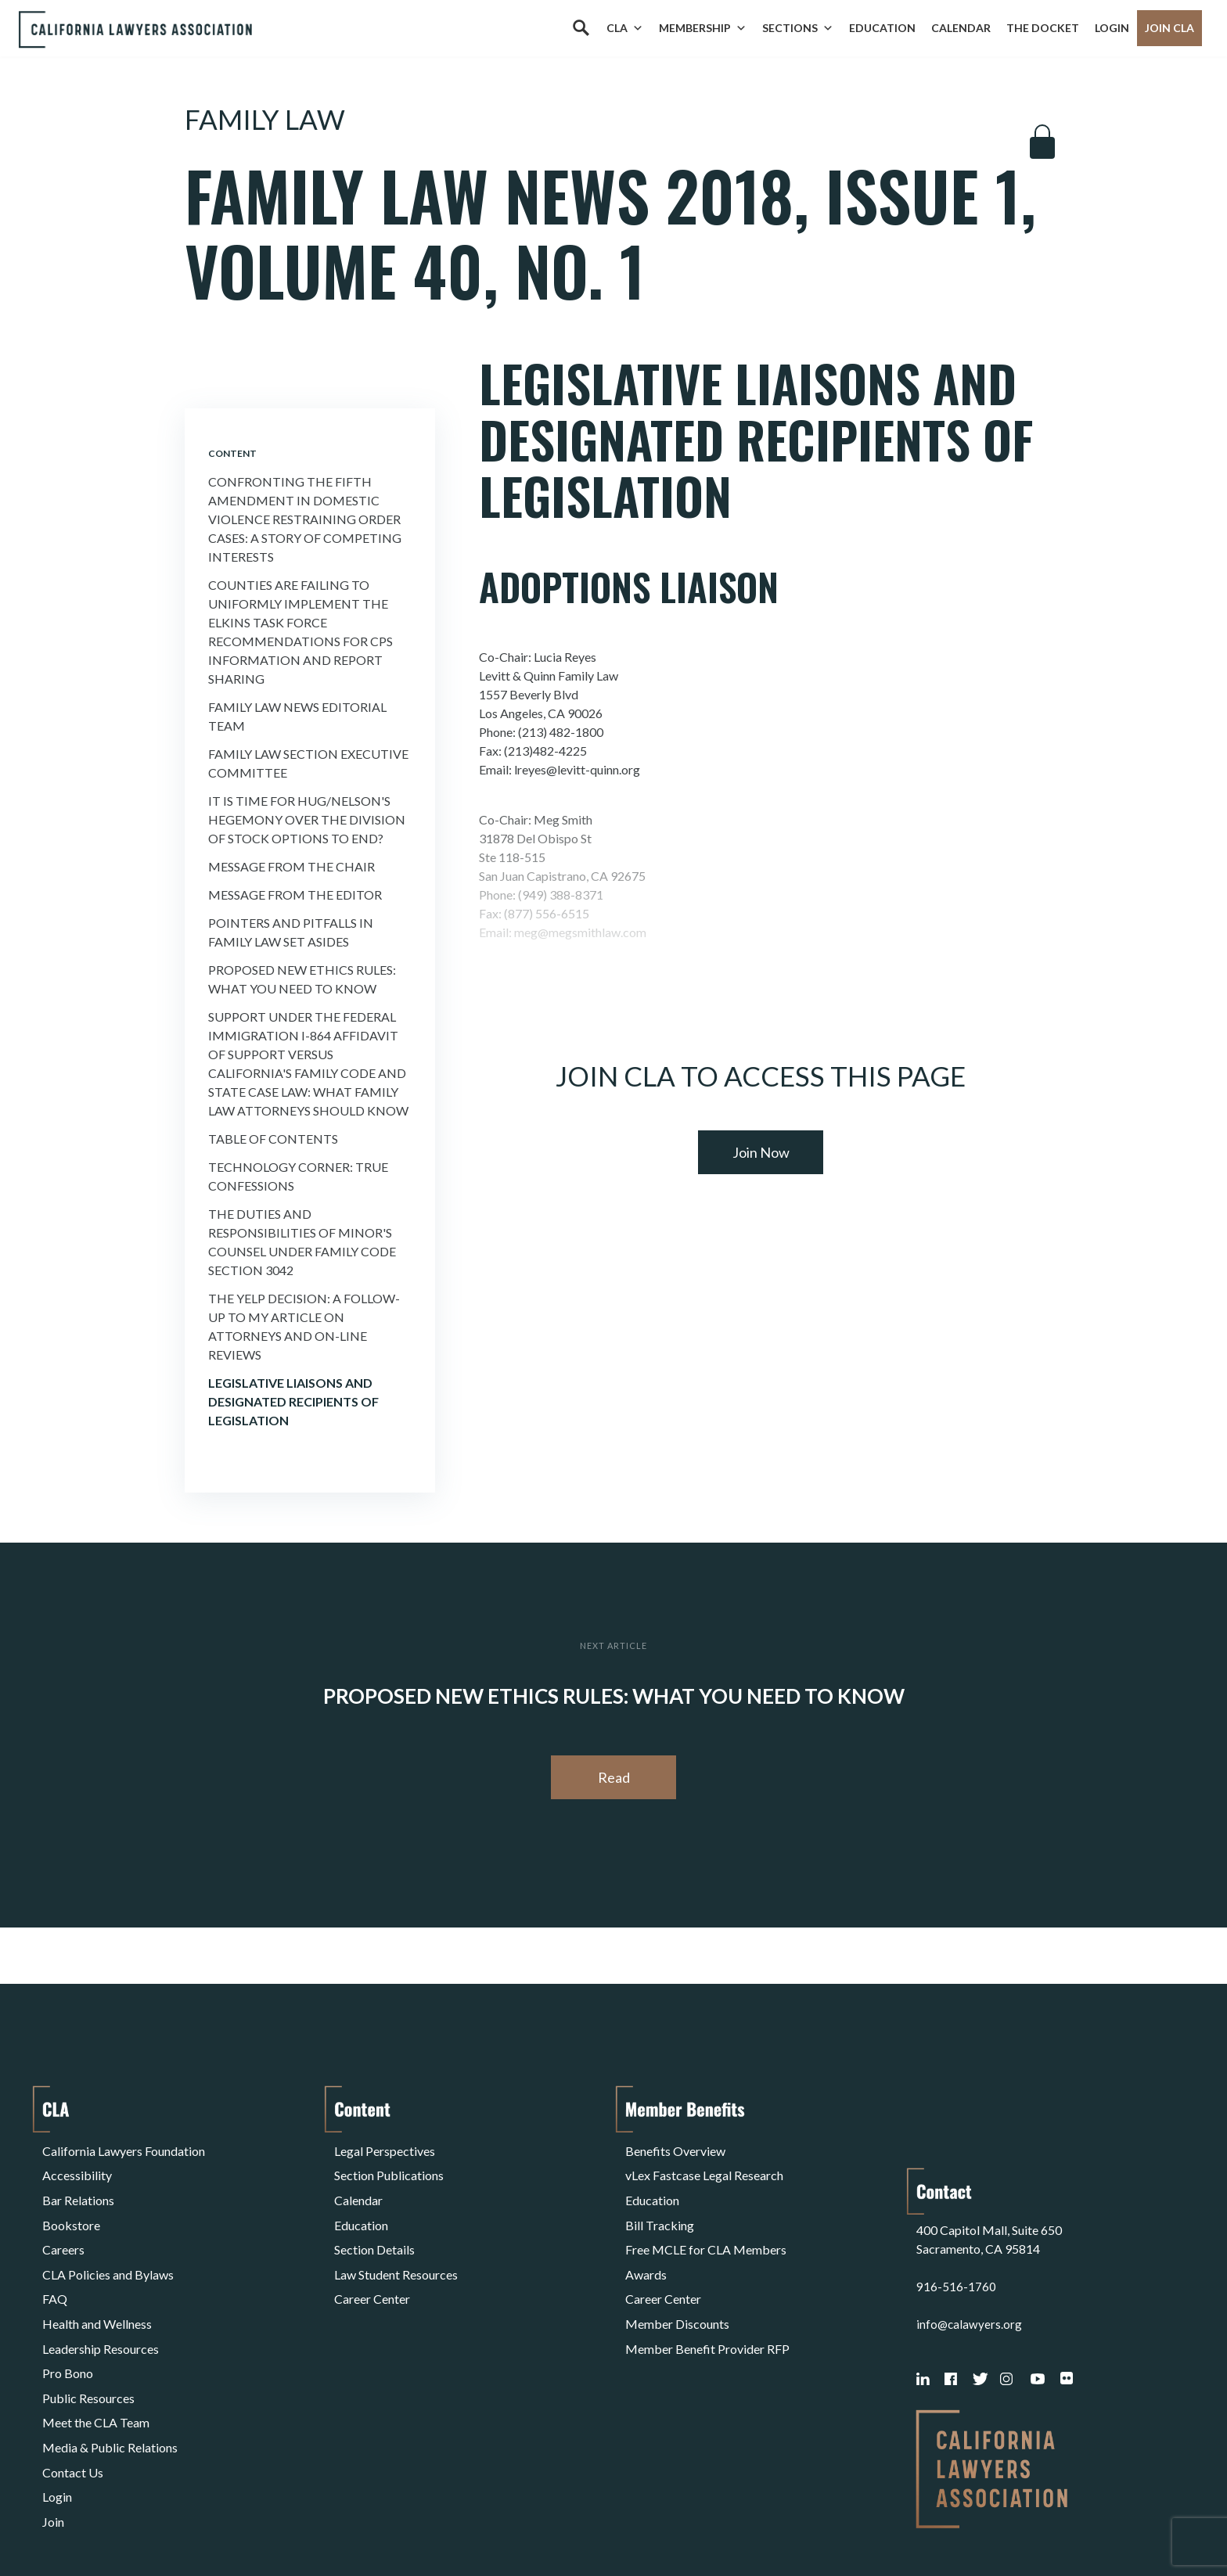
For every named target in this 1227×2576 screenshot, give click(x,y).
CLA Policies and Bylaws (108, 2241)
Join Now (761, 1152)
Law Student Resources (396, 2241)
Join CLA (1169, 27)
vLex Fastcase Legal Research (704, 2166)
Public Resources (88, 2335)
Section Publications (389, 2166)
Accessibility (77, 2166)
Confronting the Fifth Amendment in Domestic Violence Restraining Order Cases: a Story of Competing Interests (304, 519)
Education (882, 27)
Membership (703, 28)
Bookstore (71, 2204)
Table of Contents (273, 1138)
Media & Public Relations (110, 2373)
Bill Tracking (659, 2204)
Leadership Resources (100, 2297)
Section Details (374, 2222)
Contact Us (72, 2391)
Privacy (170, 2524)
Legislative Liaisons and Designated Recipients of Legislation (293, 1401)
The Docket (1042, 27)
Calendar (961, 27)
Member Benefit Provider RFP (707, 2297)
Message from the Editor (295, 894)
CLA (624, 28)
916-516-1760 (956, 2204)
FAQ (54, 2260)
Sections (797, 28)
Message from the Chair (291, 866)
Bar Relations (78, 2185)
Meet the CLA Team (95, 2354)
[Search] (581, 28)
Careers (63, 2222)
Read (614, 1777)
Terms (110, 2524)
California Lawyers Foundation (123, 2147)
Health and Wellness (97, 2279)
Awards (646, 2241)
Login (1112, 27)
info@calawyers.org (970, 2241)
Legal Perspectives (384, 2147)
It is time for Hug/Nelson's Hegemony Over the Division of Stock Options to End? (306, 819)
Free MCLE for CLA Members (705, 2222)
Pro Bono (67, 2316)
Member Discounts (677, 2279)
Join (53, 2429)
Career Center (372, 2260)
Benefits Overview (675, 2147)
